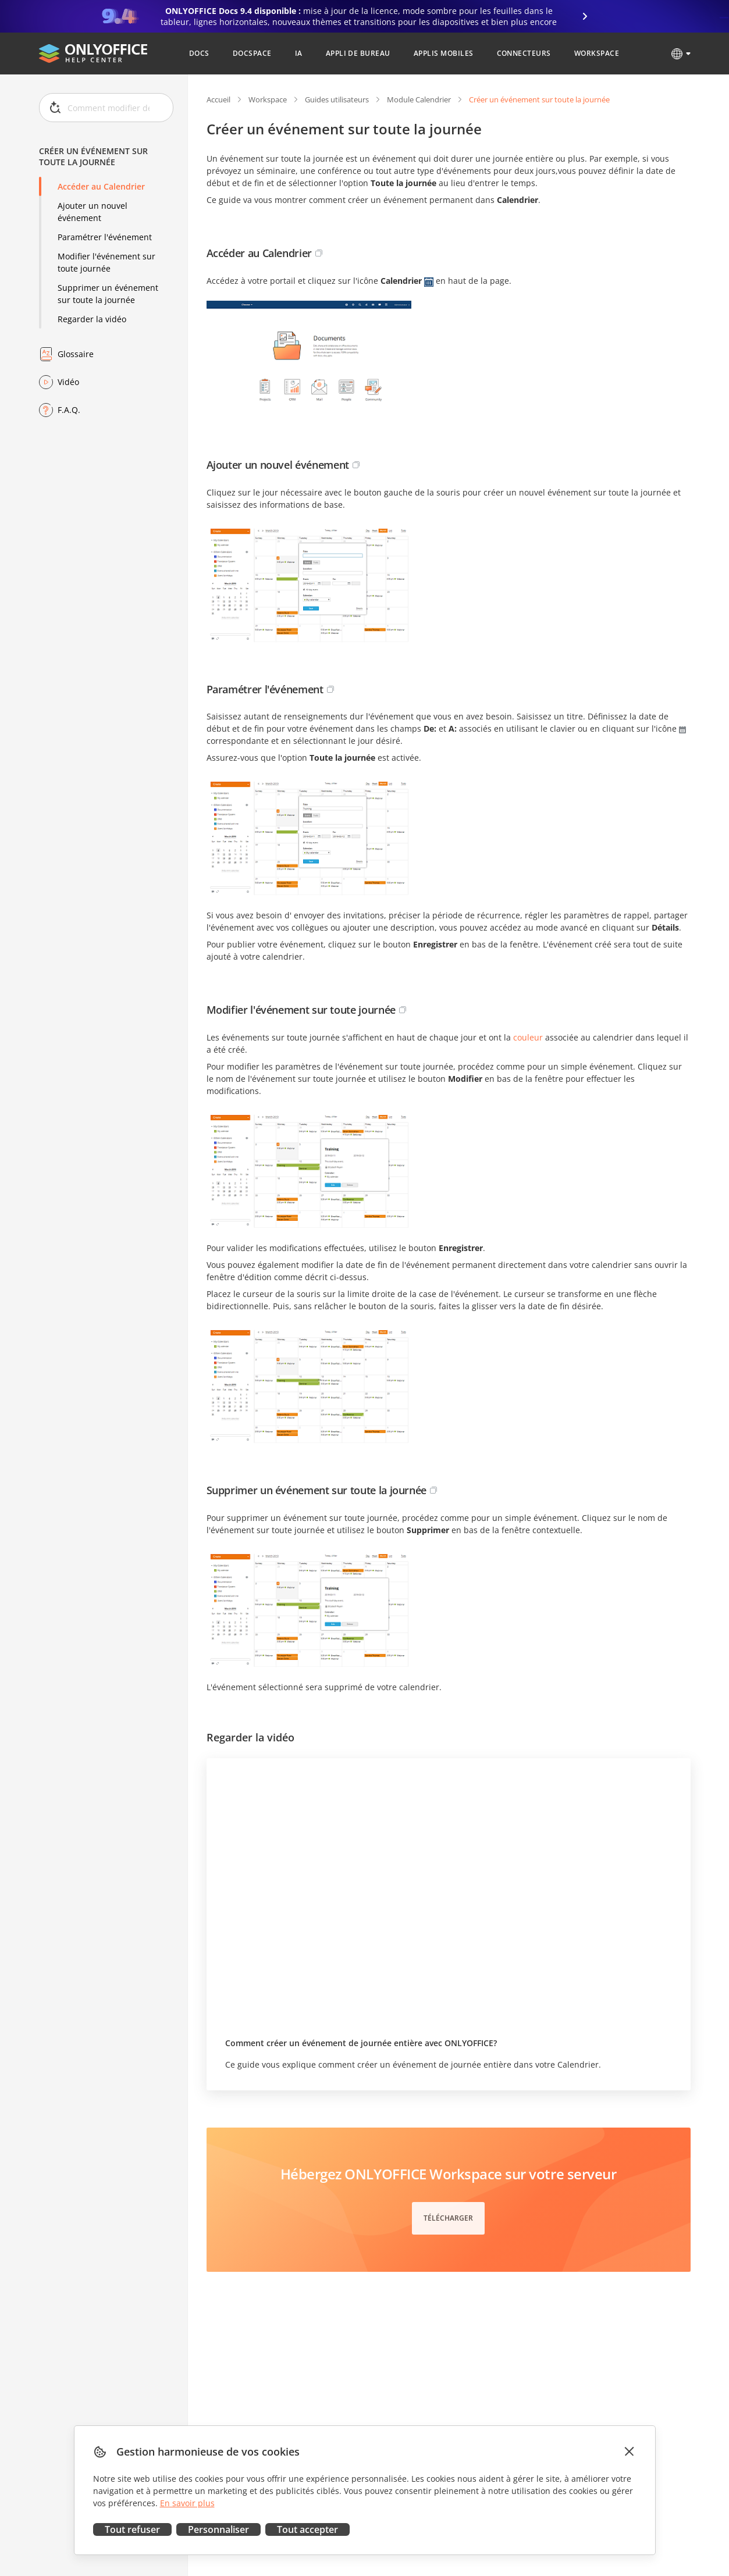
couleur (528, 1037)
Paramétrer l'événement (105, 237)
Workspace (267, 99)
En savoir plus (187, 2503)
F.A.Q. (69, 409)
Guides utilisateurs (337, 99)
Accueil (218, 99)
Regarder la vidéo (92, 319)
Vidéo (68, 381)
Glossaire (76, 353)
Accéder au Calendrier (101, 186)
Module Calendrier (419, 99)
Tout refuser (132, 2529)
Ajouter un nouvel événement (92, 211)
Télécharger (448, 2218)
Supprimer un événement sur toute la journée (108, 293)
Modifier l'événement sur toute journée (106, 262)
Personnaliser (218, 2529)
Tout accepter (307, 2529)
